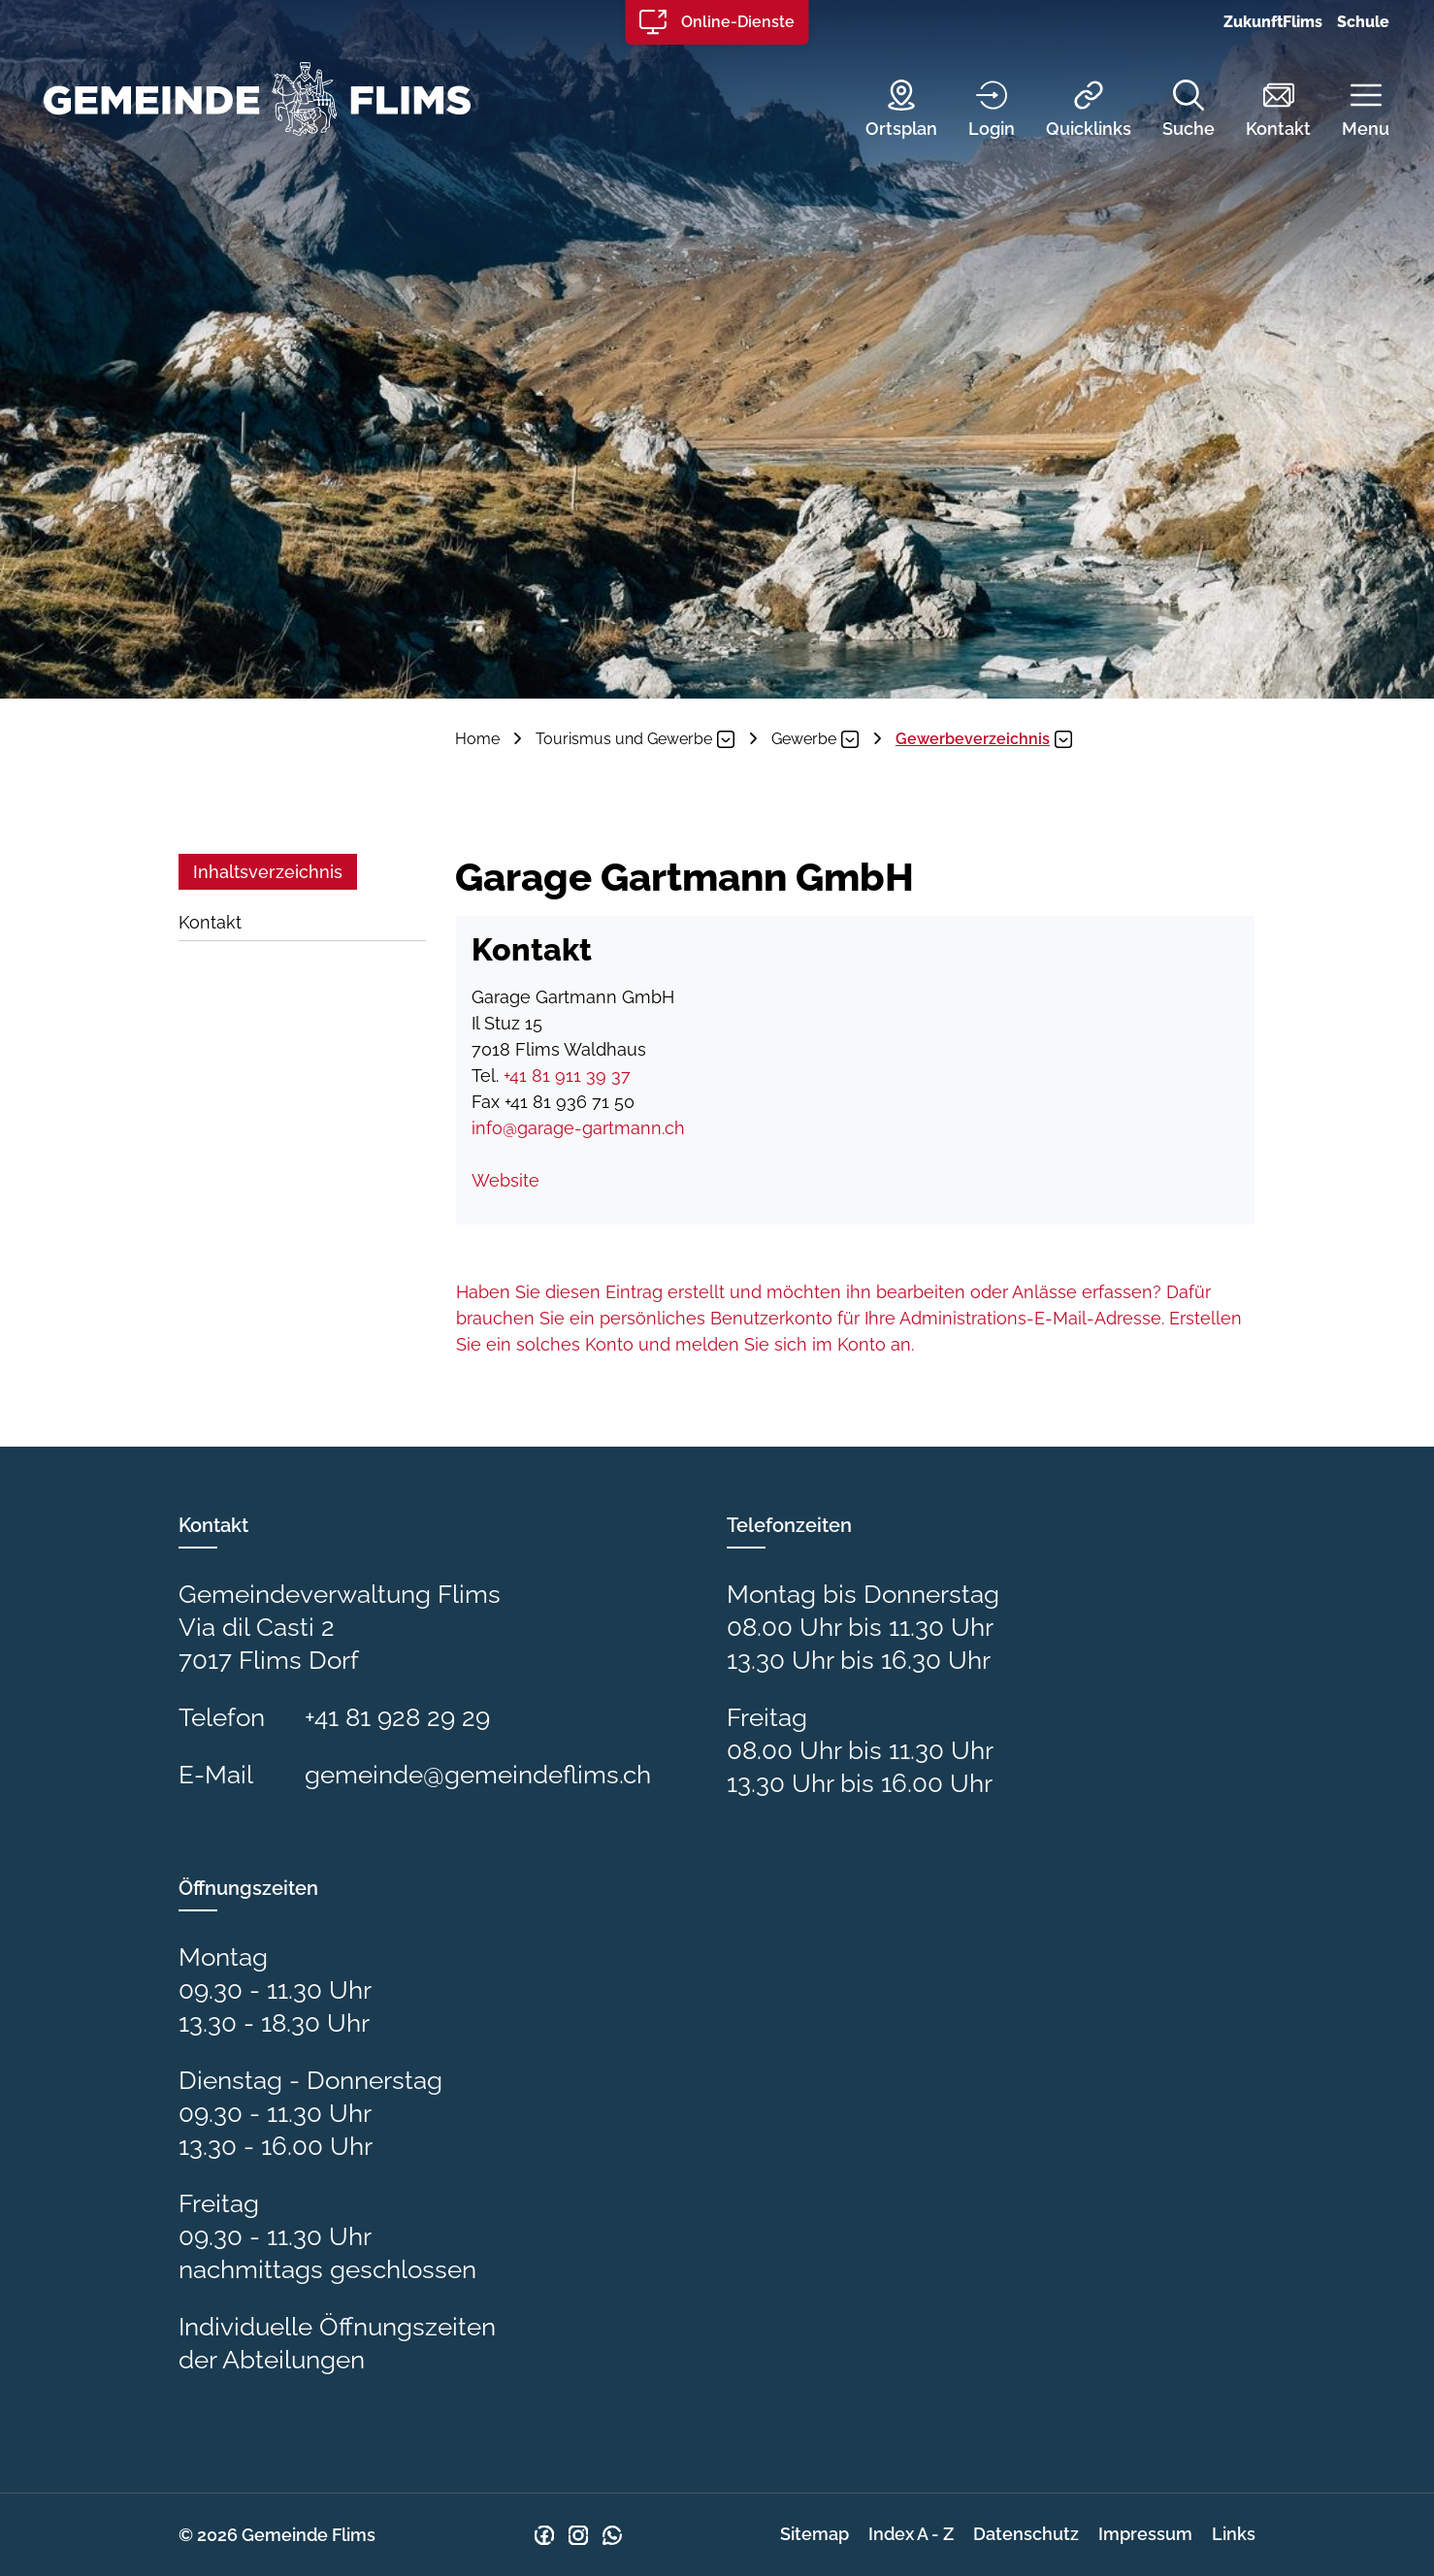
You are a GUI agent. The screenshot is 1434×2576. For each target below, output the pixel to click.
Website (516, 1180)
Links (1233, 2534)
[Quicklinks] (1074, 111)
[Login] (977, 111)
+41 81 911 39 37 (567, 1075)
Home (477, 739)
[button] (1351, 111)
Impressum (1145, 2534)
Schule (1363, 22)
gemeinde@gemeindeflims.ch (478, 1774)
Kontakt (210, 922)
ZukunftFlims (1272, 22)
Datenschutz (1026, 2534)
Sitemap (814, 2534)
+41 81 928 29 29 (397, 1717)
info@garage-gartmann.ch (578, 1128)
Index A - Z (911, 2534)
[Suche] (1174, 111)
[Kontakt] (1264, 111)
